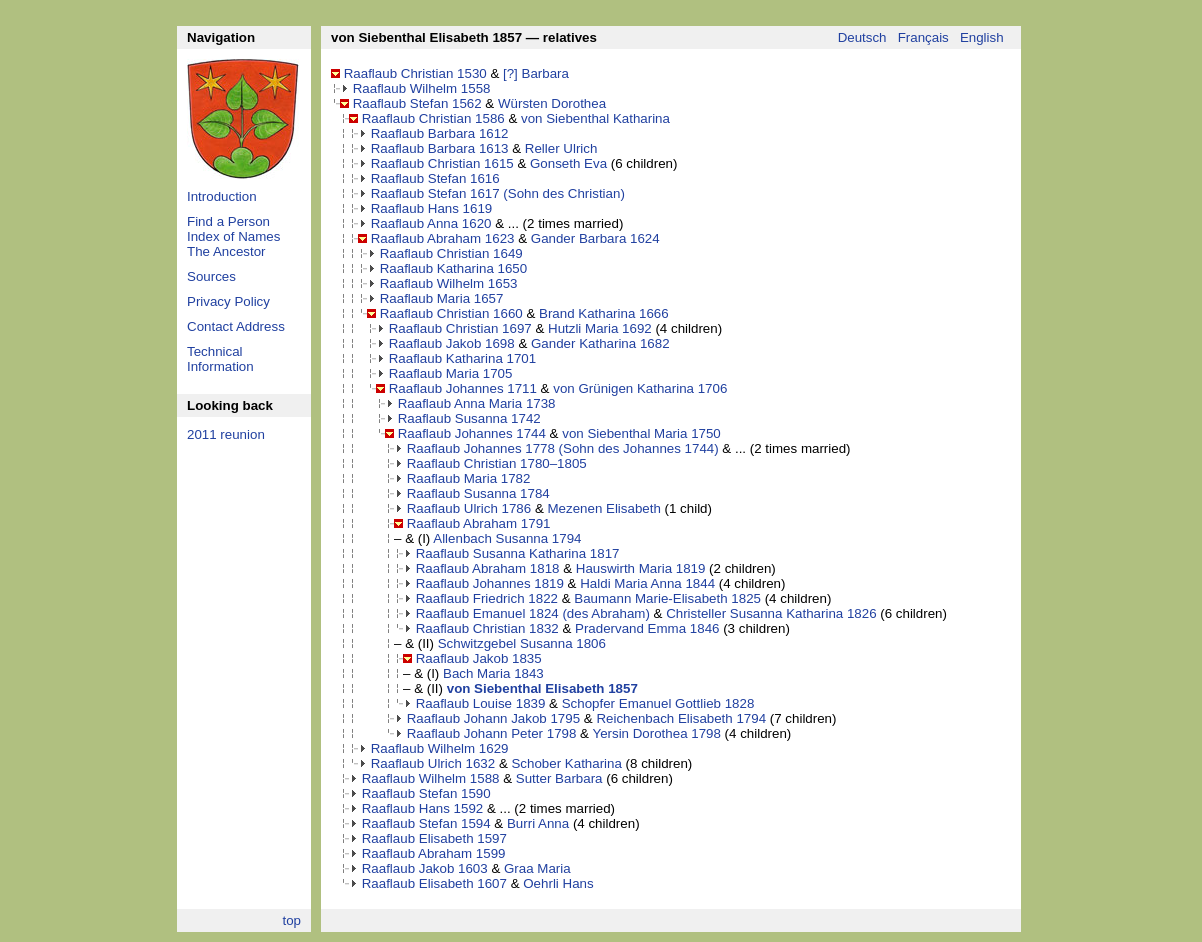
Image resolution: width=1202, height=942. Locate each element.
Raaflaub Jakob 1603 (425, 868)
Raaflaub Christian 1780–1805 (497, 463)
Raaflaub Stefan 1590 (426, 793)
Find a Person (228, 221)
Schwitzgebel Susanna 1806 (522, 643)
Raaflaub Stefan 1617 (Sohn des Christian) (498, 193)
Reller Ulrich (561, 148)
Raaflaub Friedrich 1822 (487, 598)
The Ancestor (226, 251)
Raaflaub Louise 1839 (481, 703)
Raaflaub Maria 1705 (451, 373)
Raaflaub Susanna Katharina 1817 (518, 553)
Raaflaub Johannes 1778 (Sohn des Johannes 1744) (563, 448)
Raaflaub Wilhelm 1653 (449, 283)
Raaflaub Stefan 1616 (435, 178)
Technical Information (220, 359)
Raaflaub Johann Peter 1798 (492, 733)
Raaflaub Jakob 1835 (479, 658)
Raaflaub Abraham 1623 (443, 238)
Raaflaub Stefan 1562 (417, 103)
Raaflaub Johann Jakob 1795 (493, 718)
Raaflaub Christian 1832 (487, 628)
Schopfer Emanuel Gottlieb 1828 (658, 703)
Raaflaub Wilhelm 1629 (440, 748)
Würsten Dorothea (552, 103)
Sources (211, 276)
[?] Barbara (536, 73)
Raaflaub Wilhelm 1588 (431, 778)
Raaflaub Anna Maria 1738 (477, 403)
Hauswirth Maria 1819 (641, 568)
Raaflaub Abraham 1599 (434, 853)
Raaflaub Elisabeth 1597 (434, 838)
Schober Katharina (566, 763)
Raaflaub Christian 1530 (415, 73)
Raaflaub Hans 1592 (423, 808)
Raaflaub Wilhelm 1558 (422, 88)
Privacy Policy (228, 301)
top (291, 920)
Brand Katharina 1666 (604, 313)
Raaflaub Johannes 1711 (463, 388)
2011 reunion (226, 434)
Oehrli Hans (558, 883)
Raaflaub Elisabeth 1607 (434, 883)
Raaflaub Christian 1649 (451, 253)
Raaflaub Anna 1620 (431, 223)
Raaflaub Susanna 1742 (469, 418)
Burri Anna (538, 823)
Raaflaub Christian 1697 (460, 328)
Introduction (222, 196)
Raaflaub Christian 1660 (451, 313)
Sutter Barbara (559, 778)
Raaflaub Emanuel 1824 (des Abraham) (533, 613)
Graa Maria (537, 868)
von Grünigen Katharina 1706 (640, 388)
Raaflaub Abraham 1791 (479, 523)
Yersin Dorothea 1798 (656, 733)
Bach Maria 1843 (493, 673)
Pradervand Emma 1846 (647, 628)
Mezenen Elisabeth (603, 508)
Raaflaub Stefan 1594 (426, 823)
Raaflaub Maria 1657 (442, 298)
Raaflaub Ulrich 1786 (469, 508)
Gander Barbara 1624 (595, 238)
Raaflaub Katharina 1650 (453, 268)
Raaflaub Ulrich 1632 (433, 763)
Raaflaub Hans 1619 (432, 208)
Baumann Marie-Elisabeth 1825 (667, 598)
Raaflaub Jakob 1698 (452, 343)
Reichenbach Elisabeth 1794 (681, 718)
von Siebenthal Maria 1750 (641, 433)
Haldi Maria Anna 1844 (647, 583)
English (982, 37)
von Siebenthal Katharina (595, 118)
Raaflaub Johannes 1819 (490, 583)
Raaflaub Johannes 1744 (472, 433)
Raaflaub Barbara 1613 (440, 148)
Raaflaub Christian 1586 (433, 118)
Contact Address (236, 326)
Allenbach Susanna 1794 (507, 538)
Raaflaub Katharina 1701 (462, 358)
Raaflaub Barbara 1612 (440, 133)
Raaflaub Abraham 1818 (488, 568)
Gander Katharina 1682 (600, 343)
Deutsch (862, 37)
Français (923, 37)
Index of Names (233, 236)
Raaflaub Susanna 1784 (478, 493)
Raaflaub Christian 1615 (442, 163)
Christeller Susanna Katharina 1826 (771, 613)
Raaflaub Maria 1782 (469, 478)
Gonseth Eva (568, 163)
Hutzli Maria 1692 (600, 328)
